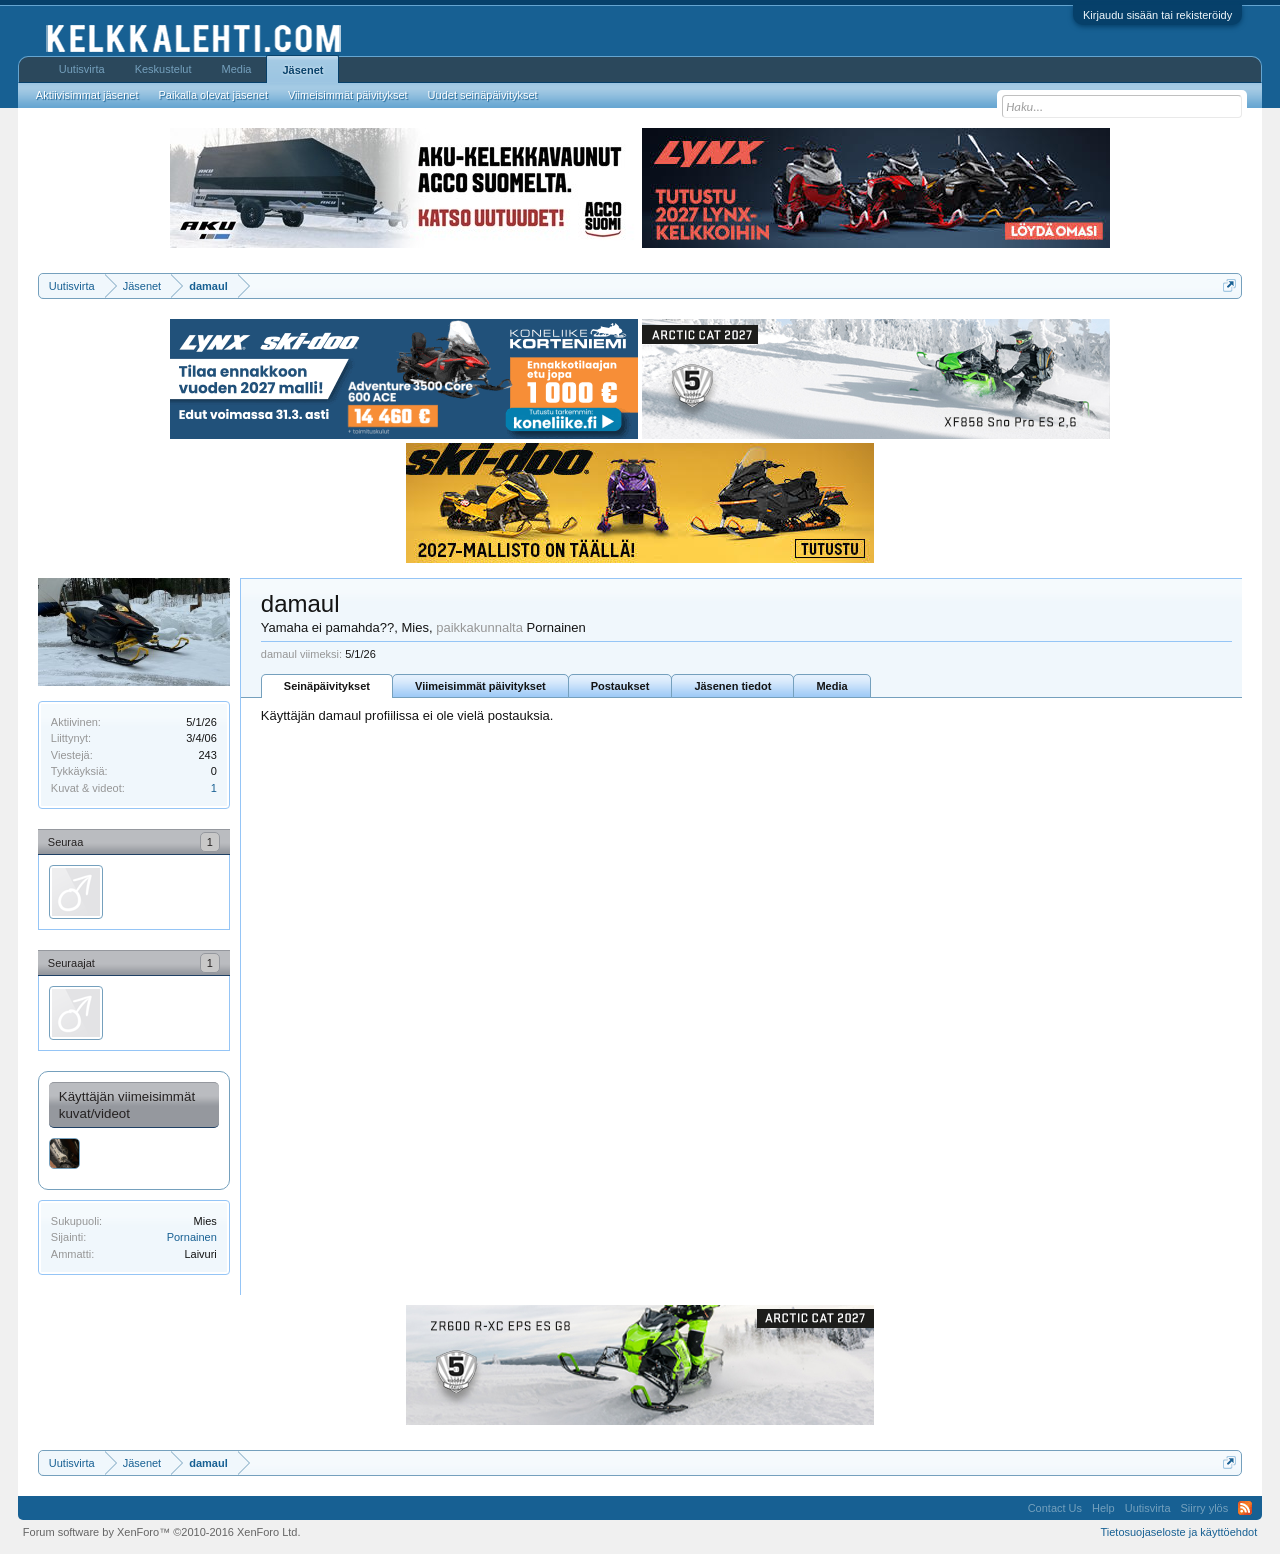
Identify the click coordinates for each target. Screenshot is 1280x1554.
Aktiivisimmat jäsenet (87, 95)
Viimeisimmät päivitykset (480, 686)
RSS (1245, 1508)
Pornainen (192, 1237)
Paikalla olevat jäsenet (213, 95)
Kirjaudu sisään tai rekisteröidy (1157, 15)
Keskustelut (163, 69)
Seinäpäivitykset (327, 686)
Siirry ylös (1205, 1508)
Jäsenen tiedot (732, 686)
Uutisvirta (82, 69)
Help (1103, 1508)
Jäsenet (302, 70)
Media (831, 686)
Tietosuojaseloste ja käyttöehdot (1178, 1532)
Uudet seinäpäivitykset (483, 95)
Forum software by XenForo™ (162, 1532)
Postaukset (620, 686)
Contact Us (1055, 1508)
